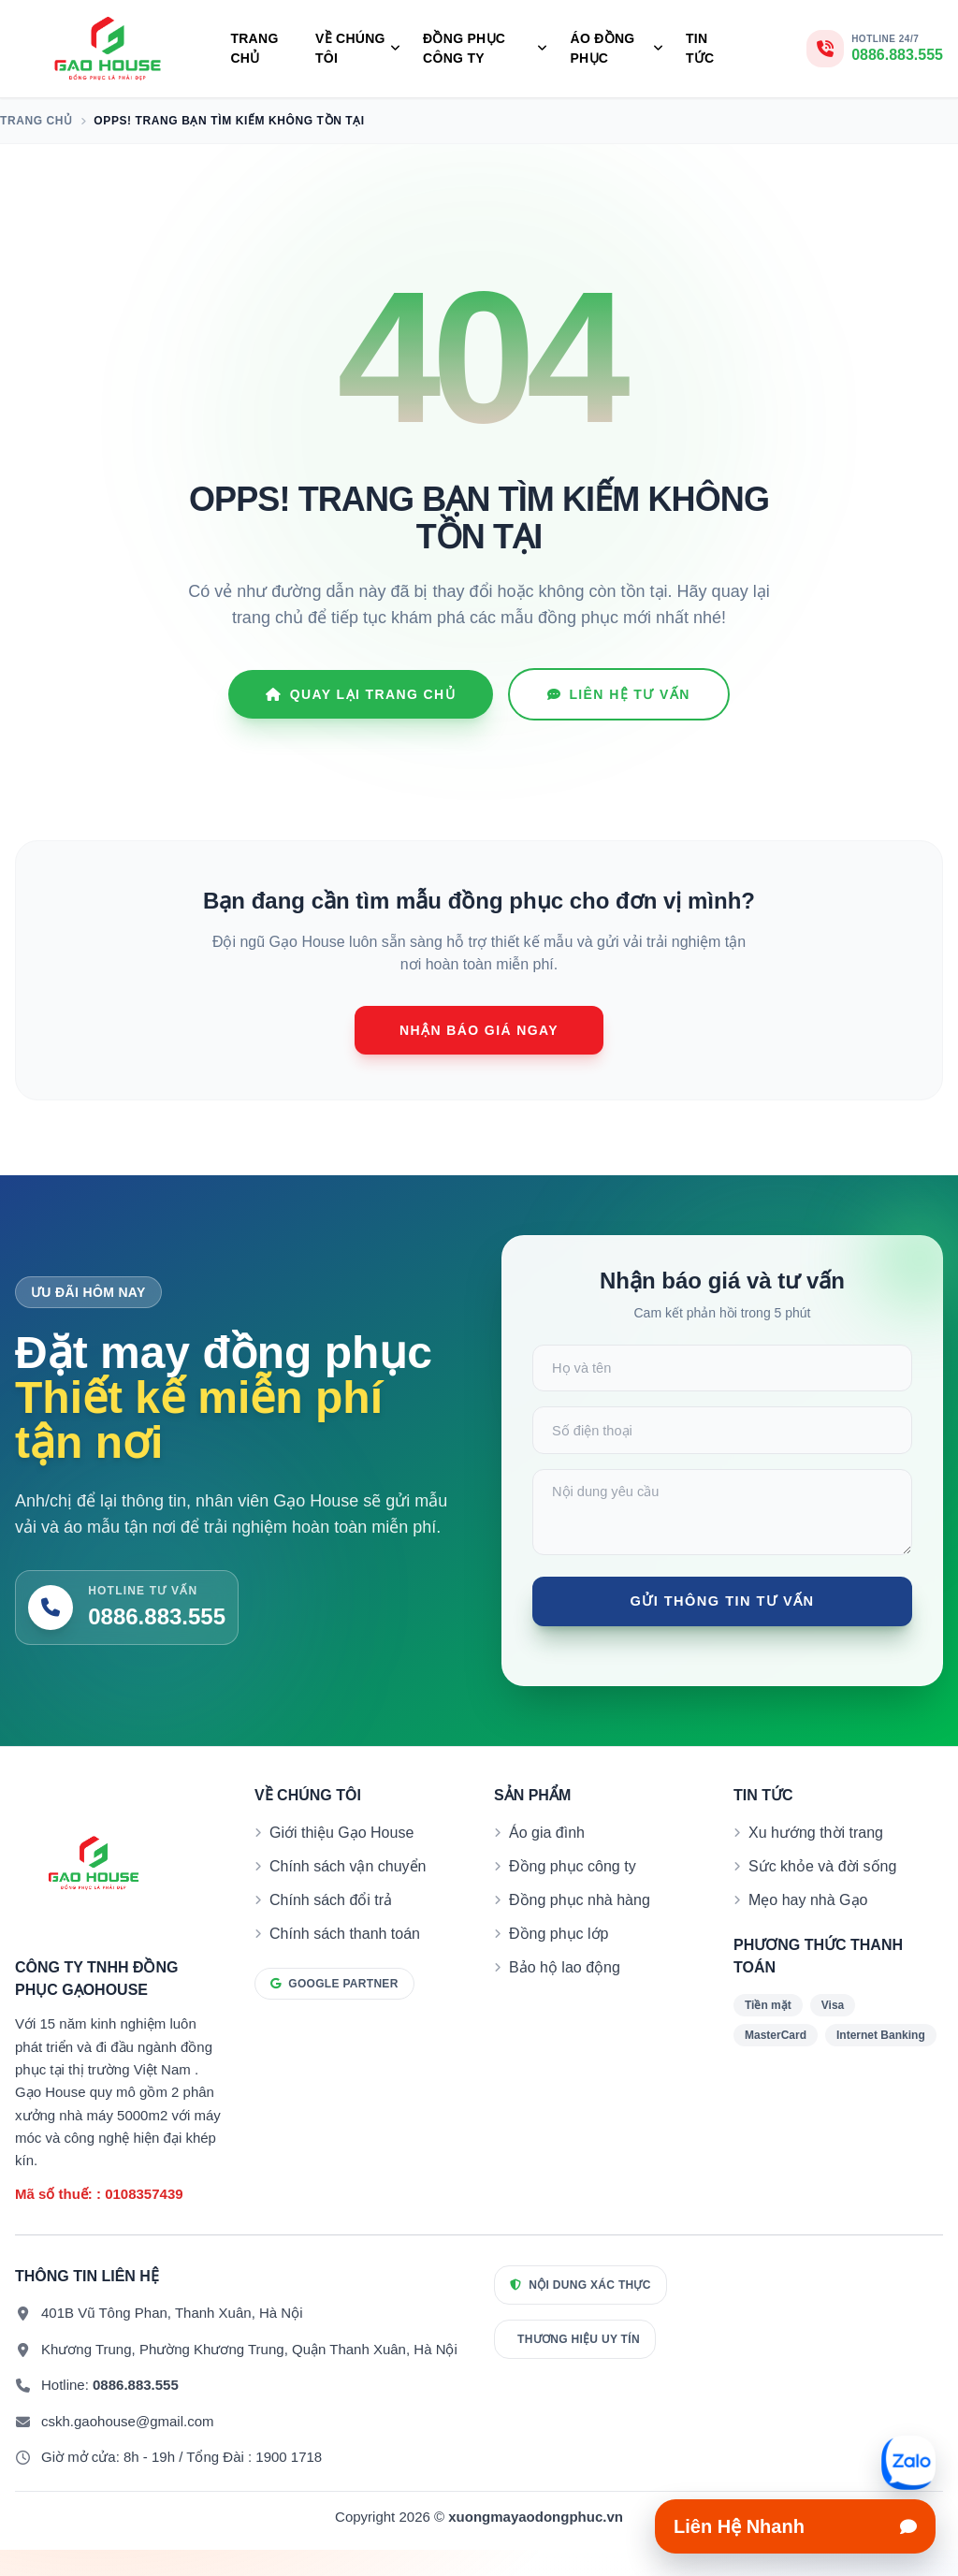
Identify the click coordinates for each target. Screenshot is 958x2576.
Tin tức (700, 48)
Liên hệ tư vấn (618, 694)
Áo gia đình (547, 1859)
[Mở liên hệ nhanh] (908, 2463)
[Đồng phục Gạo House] (107, 48)
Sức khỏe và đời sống (822, 1892)
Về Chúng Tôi (357, 48)
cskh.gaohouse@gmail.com (127, 2447)
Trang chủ (254, 48)
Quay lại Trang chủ (361, 694)
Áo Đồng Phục (617, 48)
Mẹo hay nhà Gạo (807, 1926)
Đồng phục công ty (572, 1892)
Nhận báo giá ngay (479, 1030)
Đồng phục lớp (559, 1960)
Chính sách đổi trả (330, 1926)
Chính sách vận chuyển (347, 1892)
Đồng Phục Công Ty (485, 48)
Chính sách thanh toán (344, 1960)
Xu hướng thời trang (815, 1859)
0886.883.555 (136, 2411)
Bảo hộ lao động (564, 1993)
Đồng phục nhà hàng (579, 1926)
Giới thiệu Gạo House (341, 1859)
